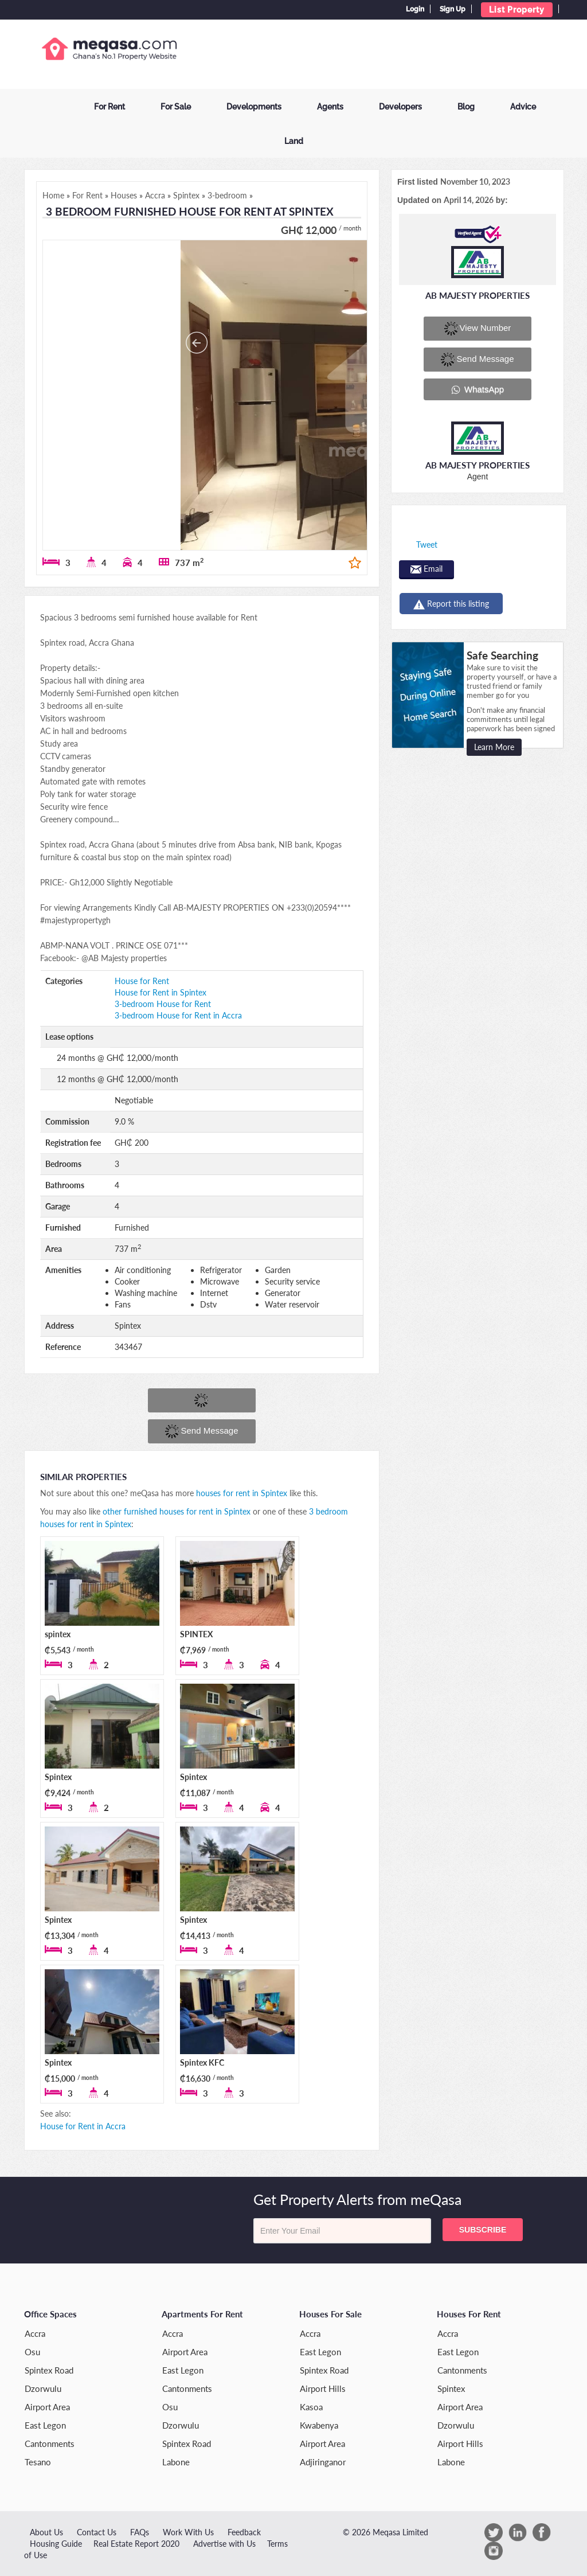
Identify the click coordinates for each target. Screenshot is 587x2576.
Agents (330, 106)
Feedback (244, 2532)
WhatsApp (477, 389)
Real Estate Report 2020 (136, 2543)
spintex (58, 1634)
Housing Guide (56, 2543)
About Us (46, 2532)
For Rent (109, 106)
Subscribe (482, 2229)
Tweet (426, 544)
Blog (466, 106)
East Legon (45, 2425)
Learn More (494, 747)
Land (293, 141)
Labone (176, 2462)
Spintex (58, 1777)
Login (415, 9)
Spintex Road (49, 2370)
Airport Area (47, 2407)
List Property (517, 9)
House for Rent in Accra (83, 2126)
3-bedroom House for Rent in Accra (178, 1015)
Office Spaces (50, 2314)
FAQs (139, 2532)
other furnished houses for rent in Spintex (177, 1511)
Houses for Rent (469, 2314)
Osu (32, 2352)
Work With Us (188, 2532)
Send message (201, 1431)
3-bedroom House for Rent (163, 1004)
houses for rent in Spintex (241, 1493)
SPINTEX (196, 1634)
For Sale (176, 106)
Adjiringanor (323, 2462)
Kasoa (311, 2407)
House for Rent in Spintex (160, 992)
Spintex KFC (202, 2062)
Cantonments (50, 2443)
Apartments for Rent (202, 2314)
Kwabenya (319, 2425)
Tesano (38, 2462)
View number (477, 328)
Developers (400, 106)
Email (426, 568)
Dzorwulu (43, 2388)
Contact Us (96, 2532)
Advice (523, 106)
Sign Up (452, 9)
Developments (253, 106)
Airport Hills (323, 2388)
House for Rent (142, 981)
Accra (35, 2333)
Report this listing (451, 604)
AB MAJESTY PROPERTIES (477, 295)
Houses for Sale (330, 2314)
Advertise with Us (224, 2543)
